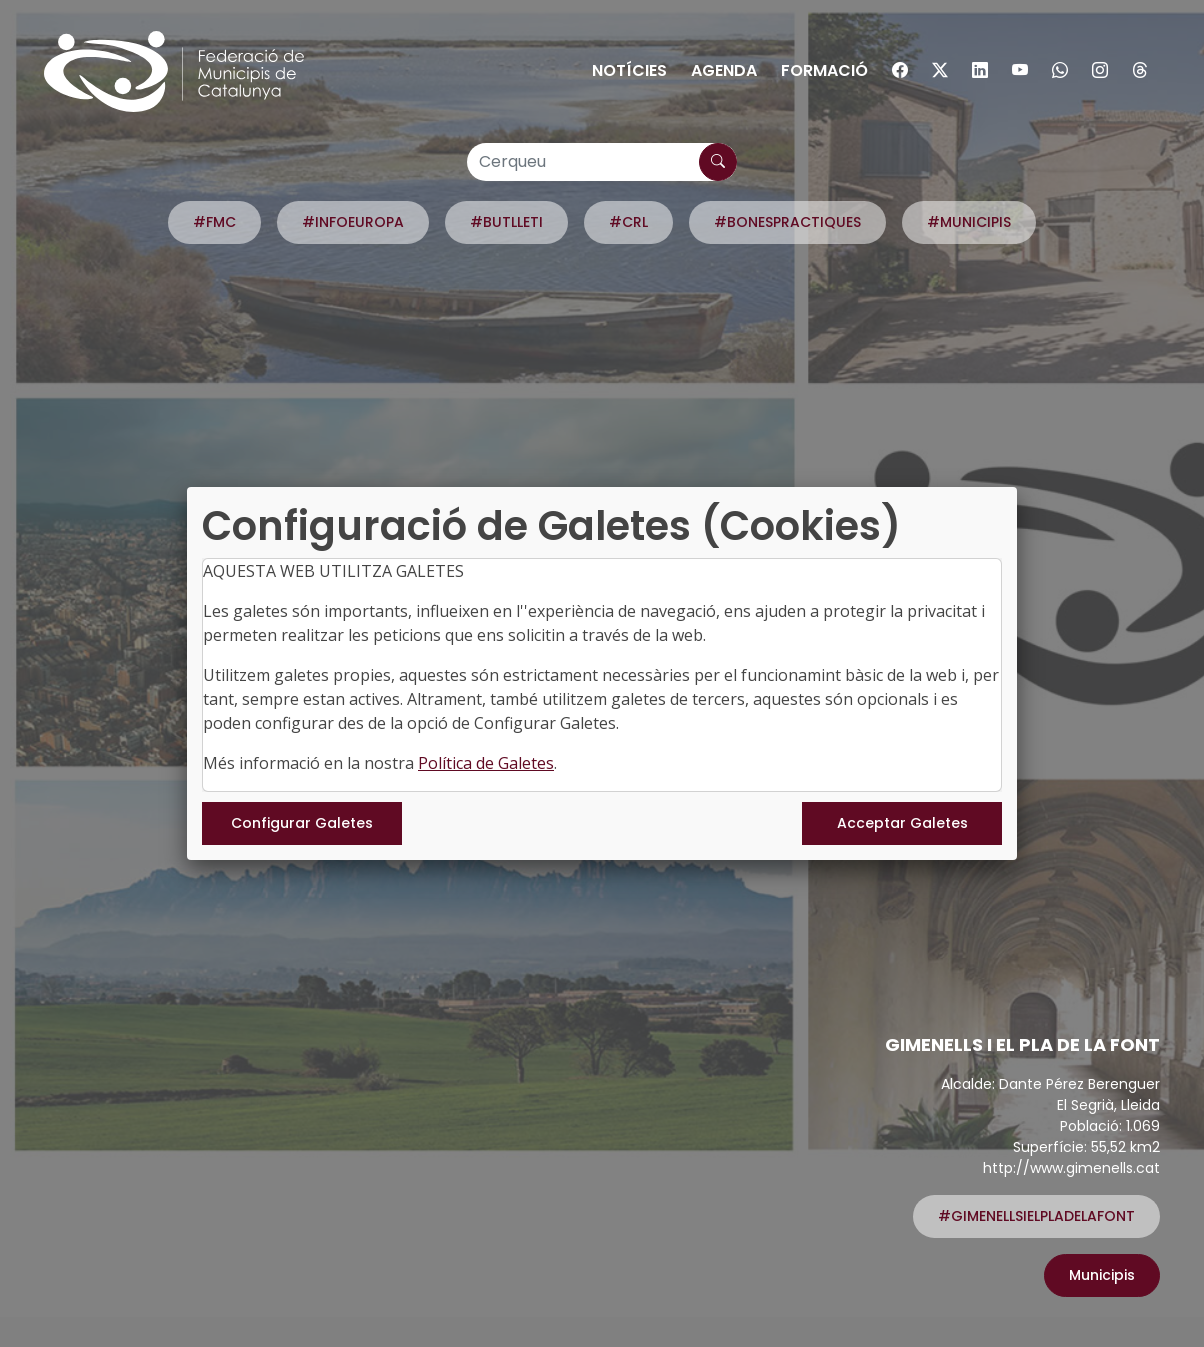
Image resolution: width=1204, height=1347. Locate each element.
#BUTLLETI (506, 222)
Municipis (1102, 1275)
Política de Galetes (486, 763)
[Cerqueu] (602, 162)
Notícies (629, 70)
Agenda (724, 70)
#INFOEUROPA (353, 222)
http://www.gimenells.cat (1071, 1168)
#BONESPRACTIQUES (787, 222)
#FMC (214, 222)
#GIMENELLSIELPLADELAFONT (1036, 1216)
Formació (824, 70)
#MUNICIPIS (969, 222)
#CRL (628, 222)
